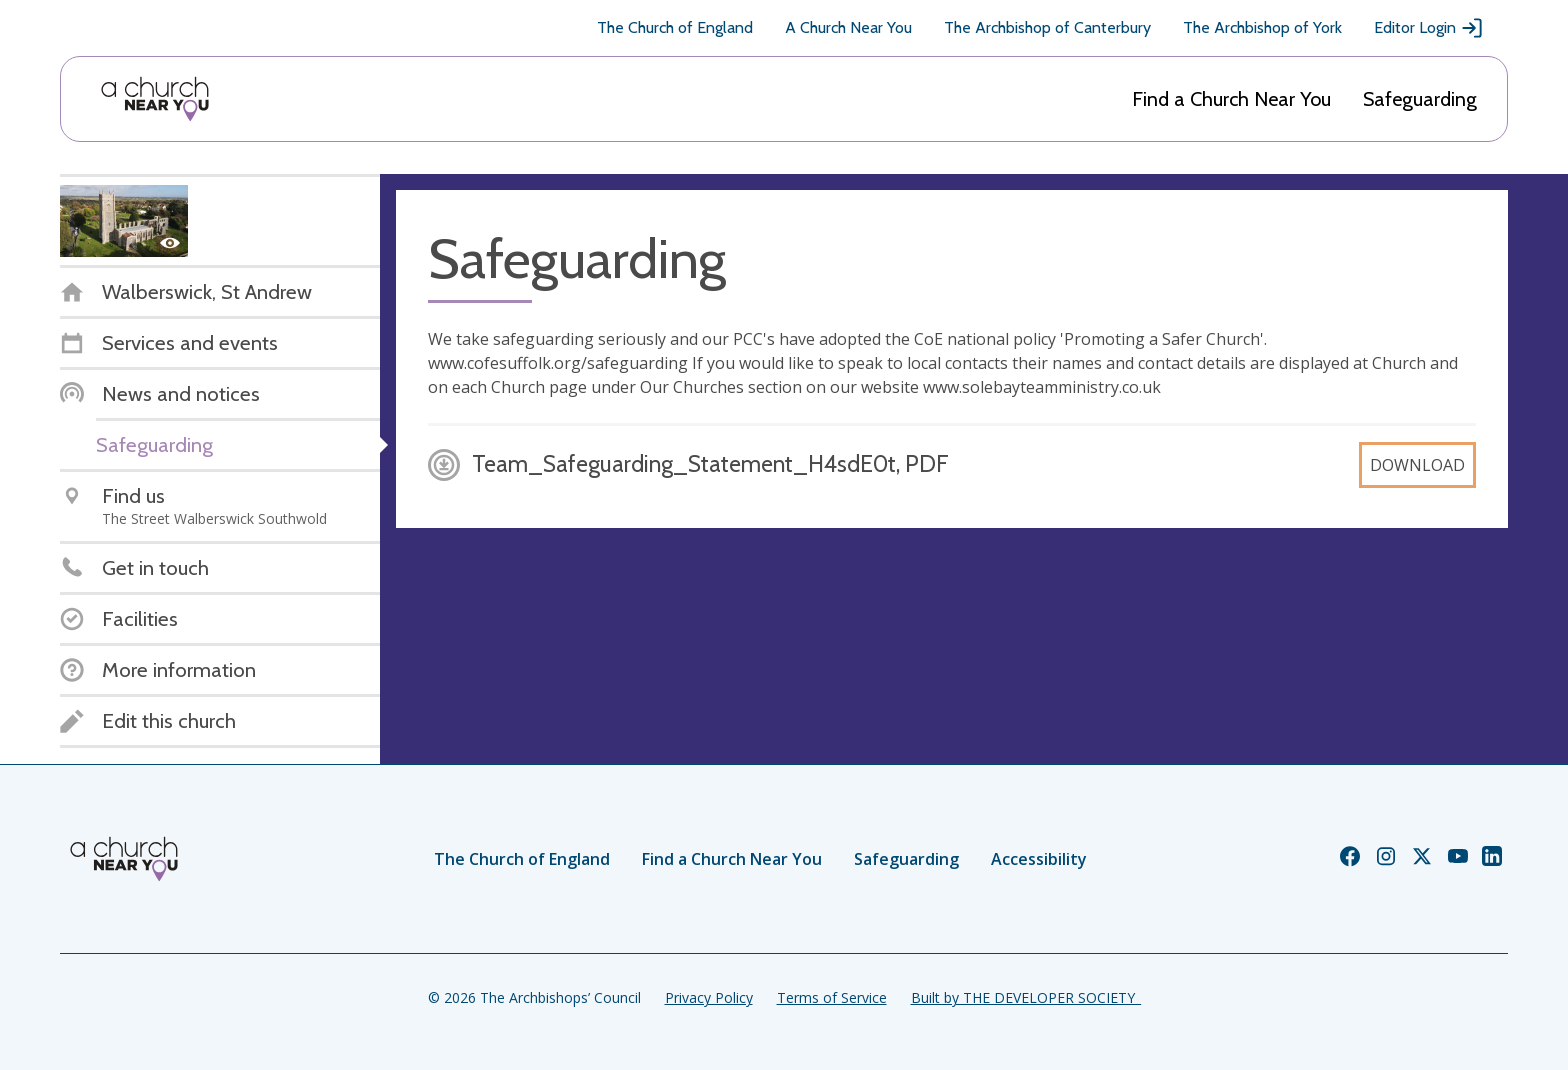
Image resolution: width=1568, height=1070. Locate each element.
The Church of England (675, 27)
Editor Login (1429, 28)
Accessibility (1039, 859)
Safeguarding (1420, 99)
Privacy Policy (709, 997)
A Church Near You (848, 27)
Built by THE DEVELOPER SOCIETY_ (1026, 997)
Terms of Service (832, 997)
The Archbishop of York (1262, 27)
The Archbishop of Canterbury (1047, 27)
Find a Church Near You (1231, 99)
